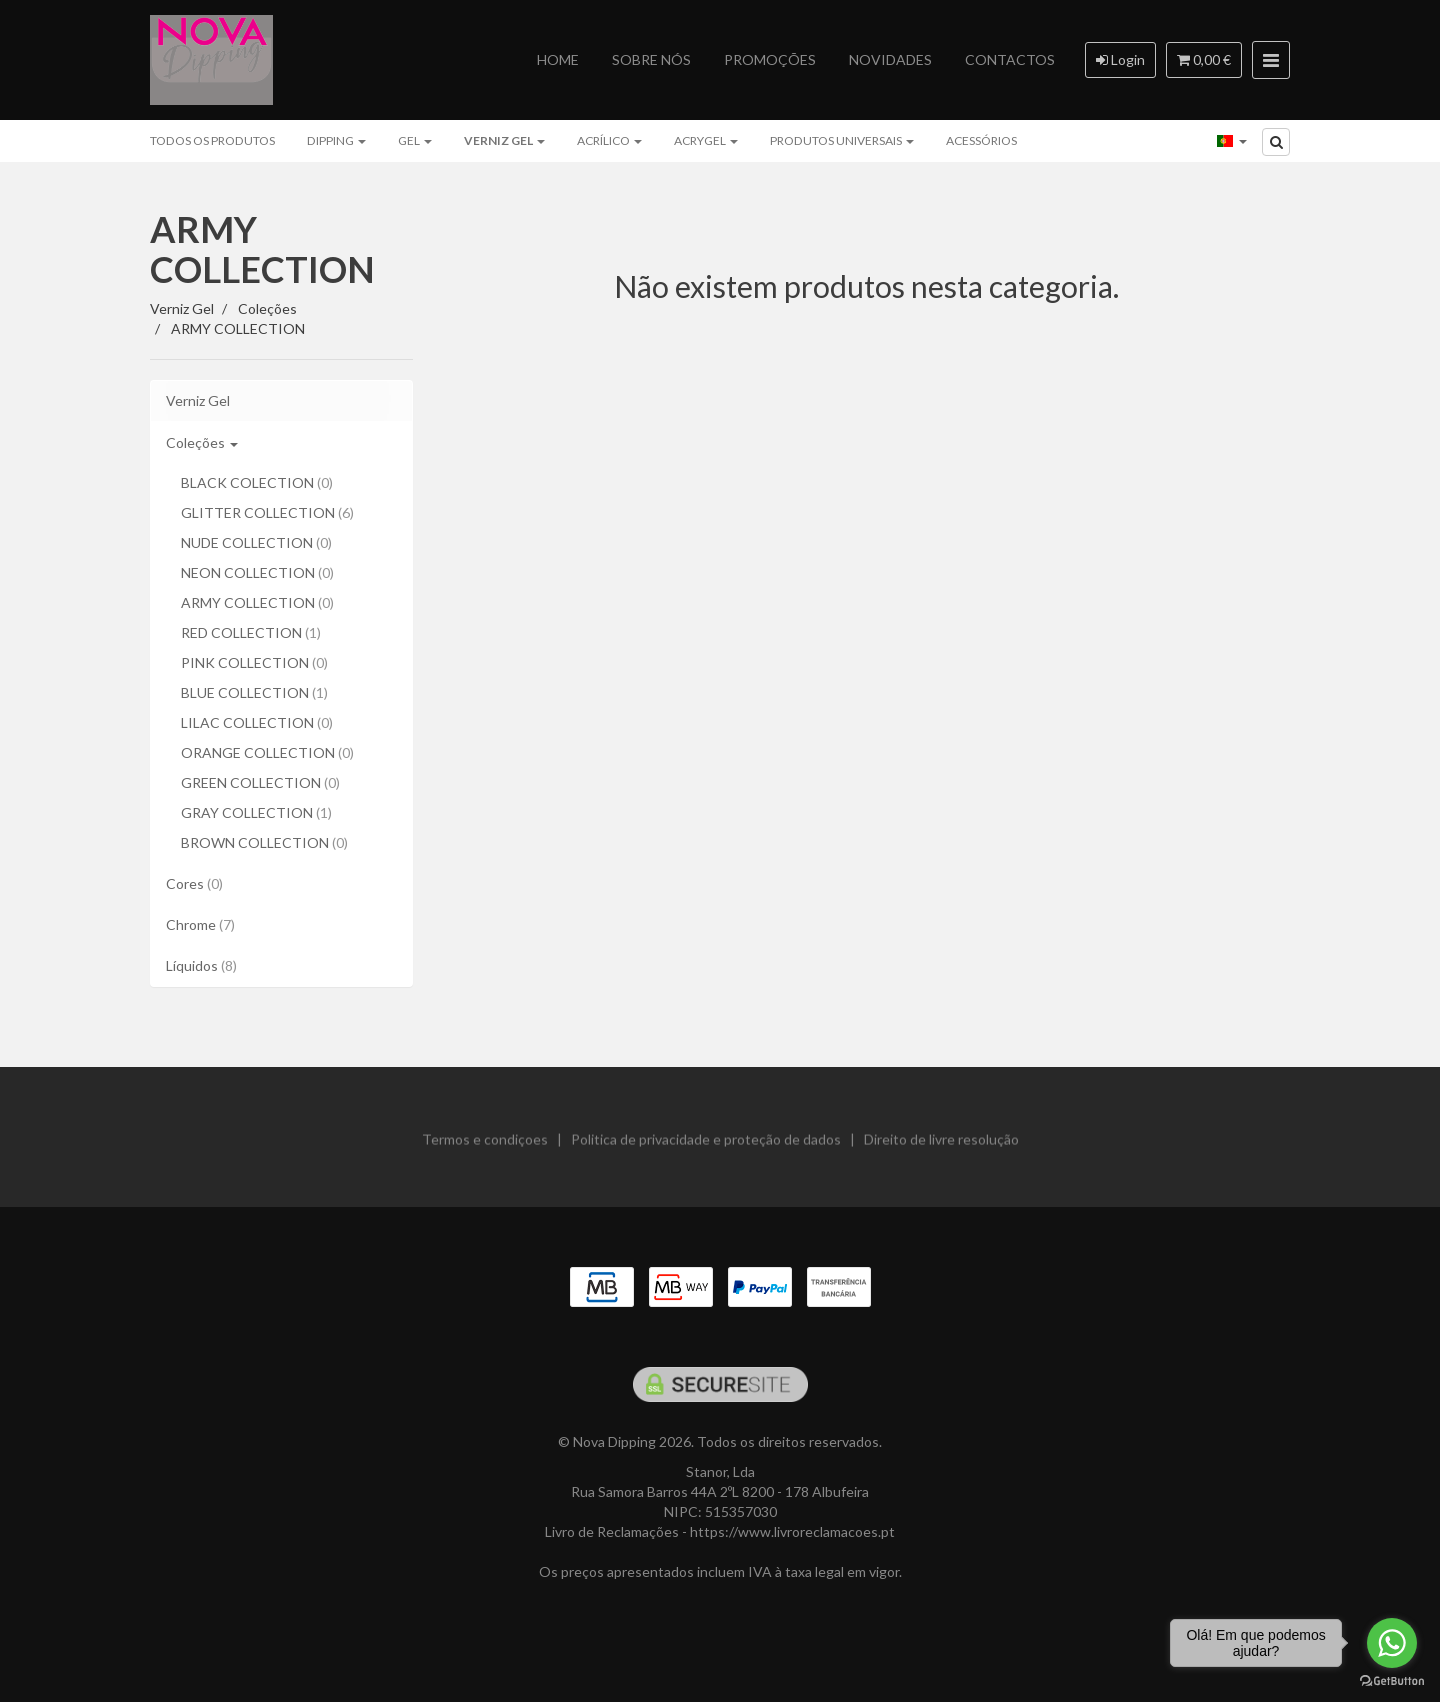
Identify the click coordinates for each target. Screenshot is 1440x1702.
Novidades (890, 59)
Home (558, 59)
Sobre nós (651, 59)
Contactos (1010, 59)
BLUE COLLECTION (254, 692)
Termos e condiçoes (485, 1147)
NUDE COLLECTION (256, 542)
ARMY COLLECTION (262, 249)
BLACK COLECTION (257, 482)
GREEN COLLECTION (260, 782)
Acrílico (609, 140)
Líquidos (201, 965)
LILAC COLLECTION (257, 722)
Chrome (200, 924)
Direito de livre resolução (941, 1147)
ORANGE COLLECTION (267, 752)
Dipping (336, 140)
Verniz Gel (504, 140)
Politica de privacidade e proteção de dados (706, 1147)
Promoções (770, 59)
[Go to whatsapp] (1392, 1643)
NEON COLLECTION (257, 572)
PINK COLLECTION (254, 662)
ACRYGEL (706, 140)
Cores (194, 883)
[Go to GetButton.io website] (1392, 1681)
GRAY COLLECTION (256, 812)
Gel (415, 140)
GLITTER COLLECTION (267, 512)
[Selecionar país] (1232, 141)
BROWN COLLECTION (264, 842)
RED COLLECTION (251, 632)
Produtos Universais (842, 140)
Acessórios (981, 140)
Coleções (202, 442)
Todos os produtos (212, 140)
